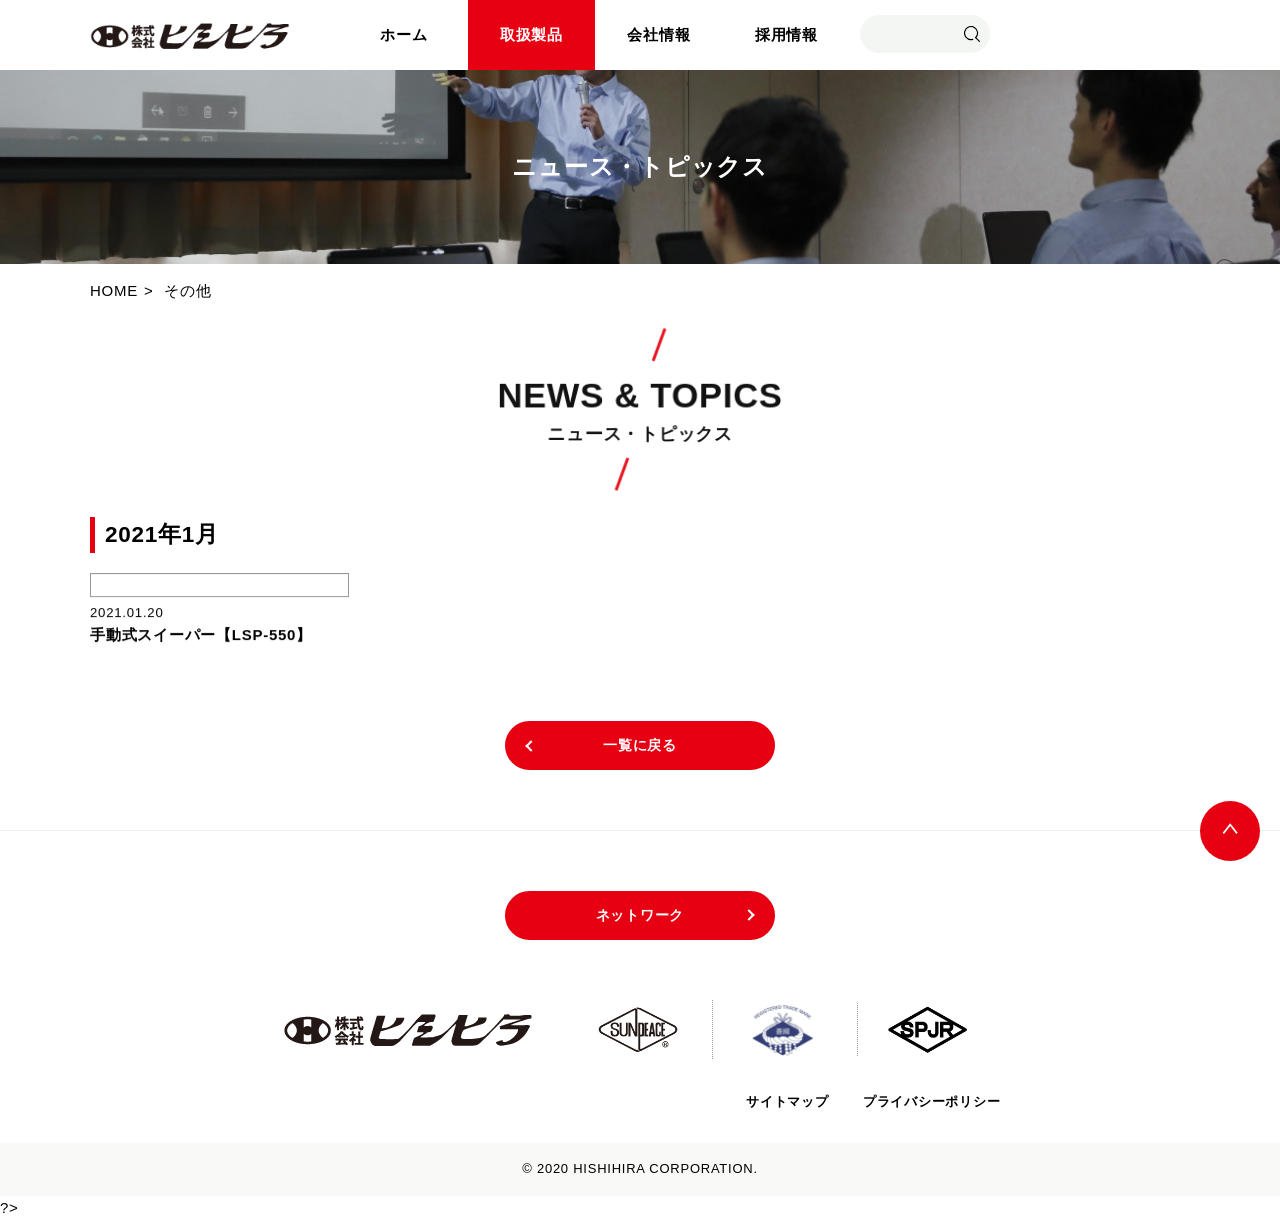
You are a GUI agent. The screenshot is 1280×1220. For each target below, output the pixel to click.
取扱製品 (531, 34)
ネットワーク (640, 915)
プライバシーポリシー (932, 1101)
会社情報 (658, 34)
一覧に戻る (640, 745)
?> (9, 1207)
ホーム (403, 34)
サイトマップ (786, 1101)
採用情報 (786, 34)
